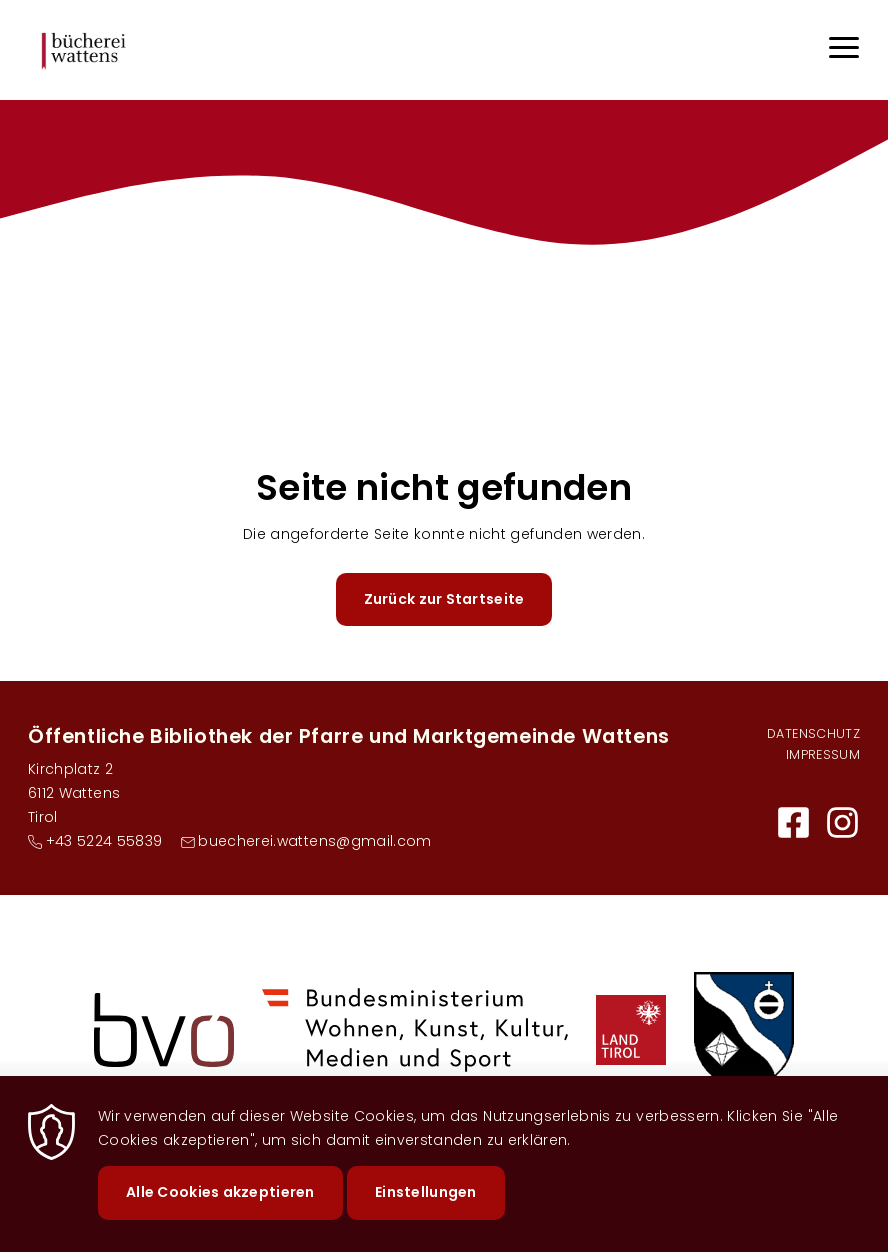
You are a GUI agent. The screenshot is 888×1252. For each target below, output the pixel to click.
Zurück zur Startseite (444, 599)
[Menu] (844, 50)
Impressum (823, 754)
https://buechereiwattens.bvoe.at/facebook (793, 822)
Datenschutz (813, 733)
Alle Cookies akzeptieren (220, 1208)
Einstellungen (426, 1208)
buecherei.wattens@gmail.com (314, 841)
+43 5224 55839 (104, 841)
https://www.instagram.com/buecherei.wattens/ (842, 822)
